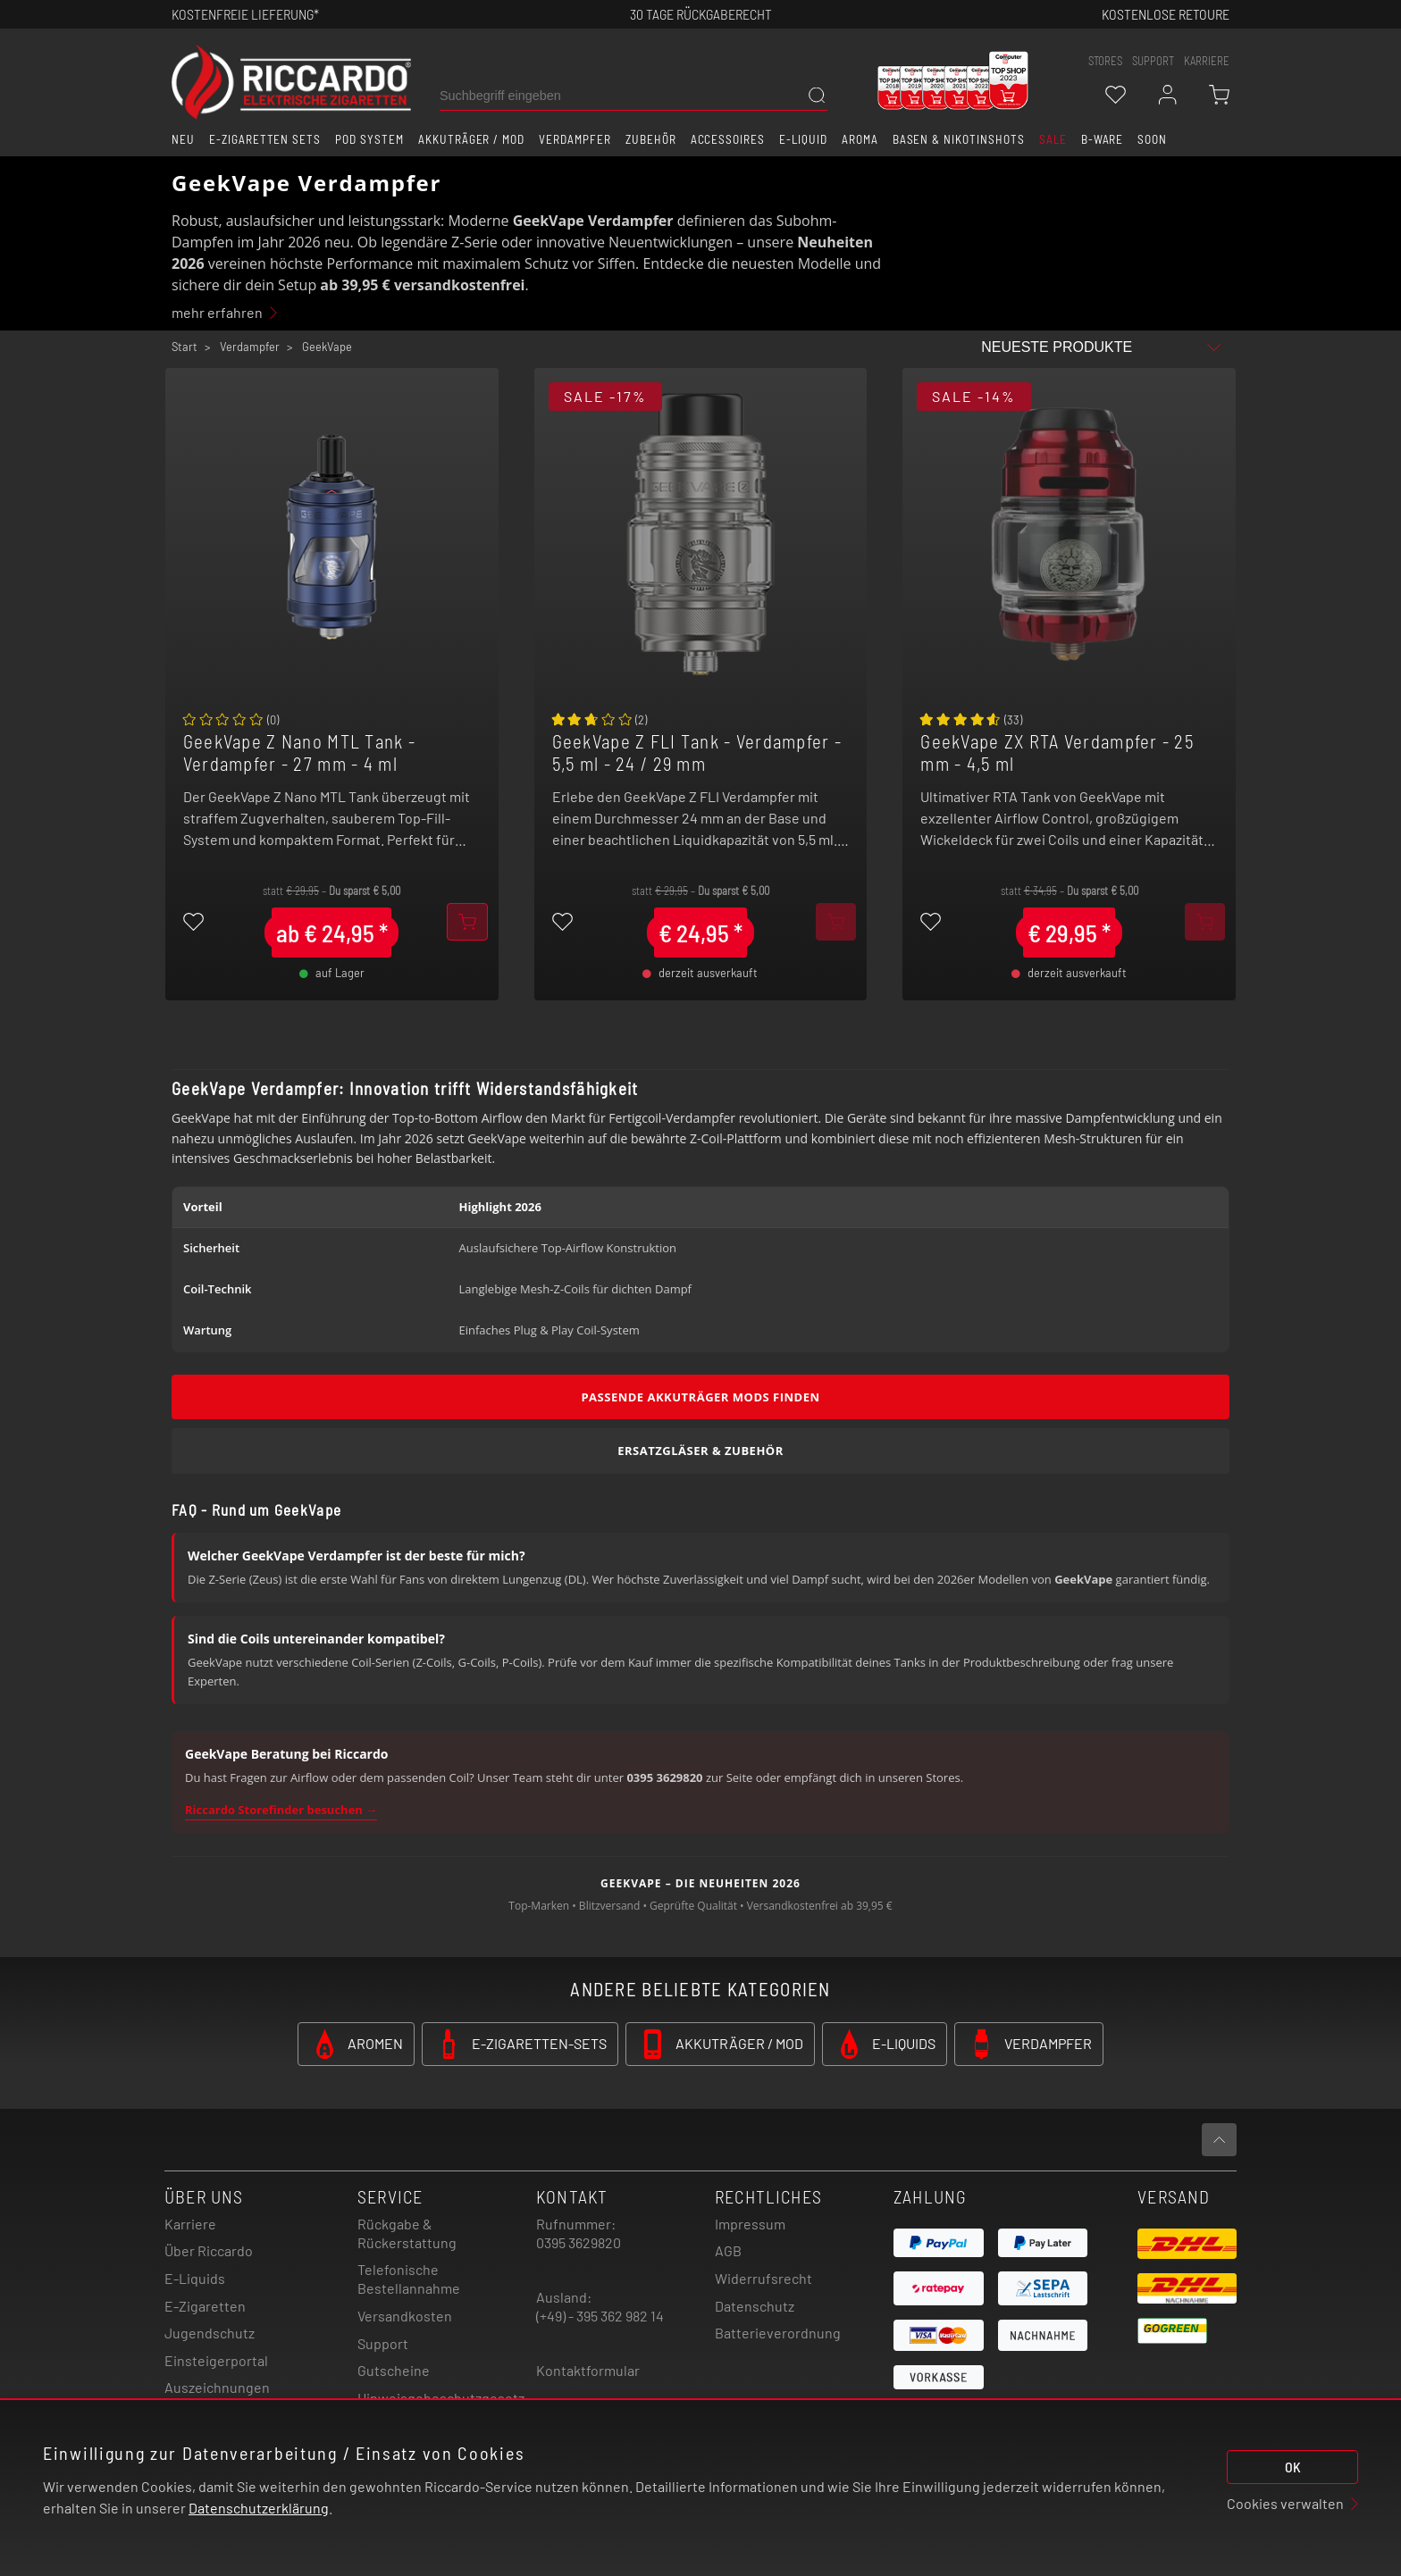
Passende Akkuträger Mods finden (700, 1397)
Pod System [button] (369, 139)
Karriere (1206, 61)
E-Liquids (194, 2278)
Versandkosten (404, 2315)
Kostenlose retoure (1165, 13)
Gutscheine (393, 2370)
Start (184, 346)
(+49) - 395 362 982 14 (600, 2315)
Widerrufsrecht (763, 2278)
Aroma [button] (860, 139)
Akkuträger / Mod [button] (471, 139)
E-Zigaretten (205, 2305)
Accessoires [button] (728, 139)
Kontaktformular (588, 2370)
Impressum (750, 2223)
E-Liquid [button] (803, 139)
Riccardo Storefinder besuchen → (281, 1810)
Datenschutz (754, 2305)
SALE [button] (1053, 139)
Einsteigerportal (216, 2360)
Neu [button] (183, 139)
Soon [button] (1152, 139)
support (1153, 61)
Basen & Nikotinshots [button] (959, 139)
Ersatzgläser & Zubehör (700, 1451)
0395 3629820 (578, 2242)
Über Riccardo (208, 2250)
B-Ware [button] (1102, 139)
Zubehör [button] (650, 139)
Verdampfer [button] (575, 139)
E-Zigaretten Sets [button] (265, 139)
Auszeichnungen (217, 2387)
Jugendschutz (209, 2332)
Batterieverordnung (778, 2332)
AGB (728, 2250)
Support (382, 2343)
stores (1105, 61)
